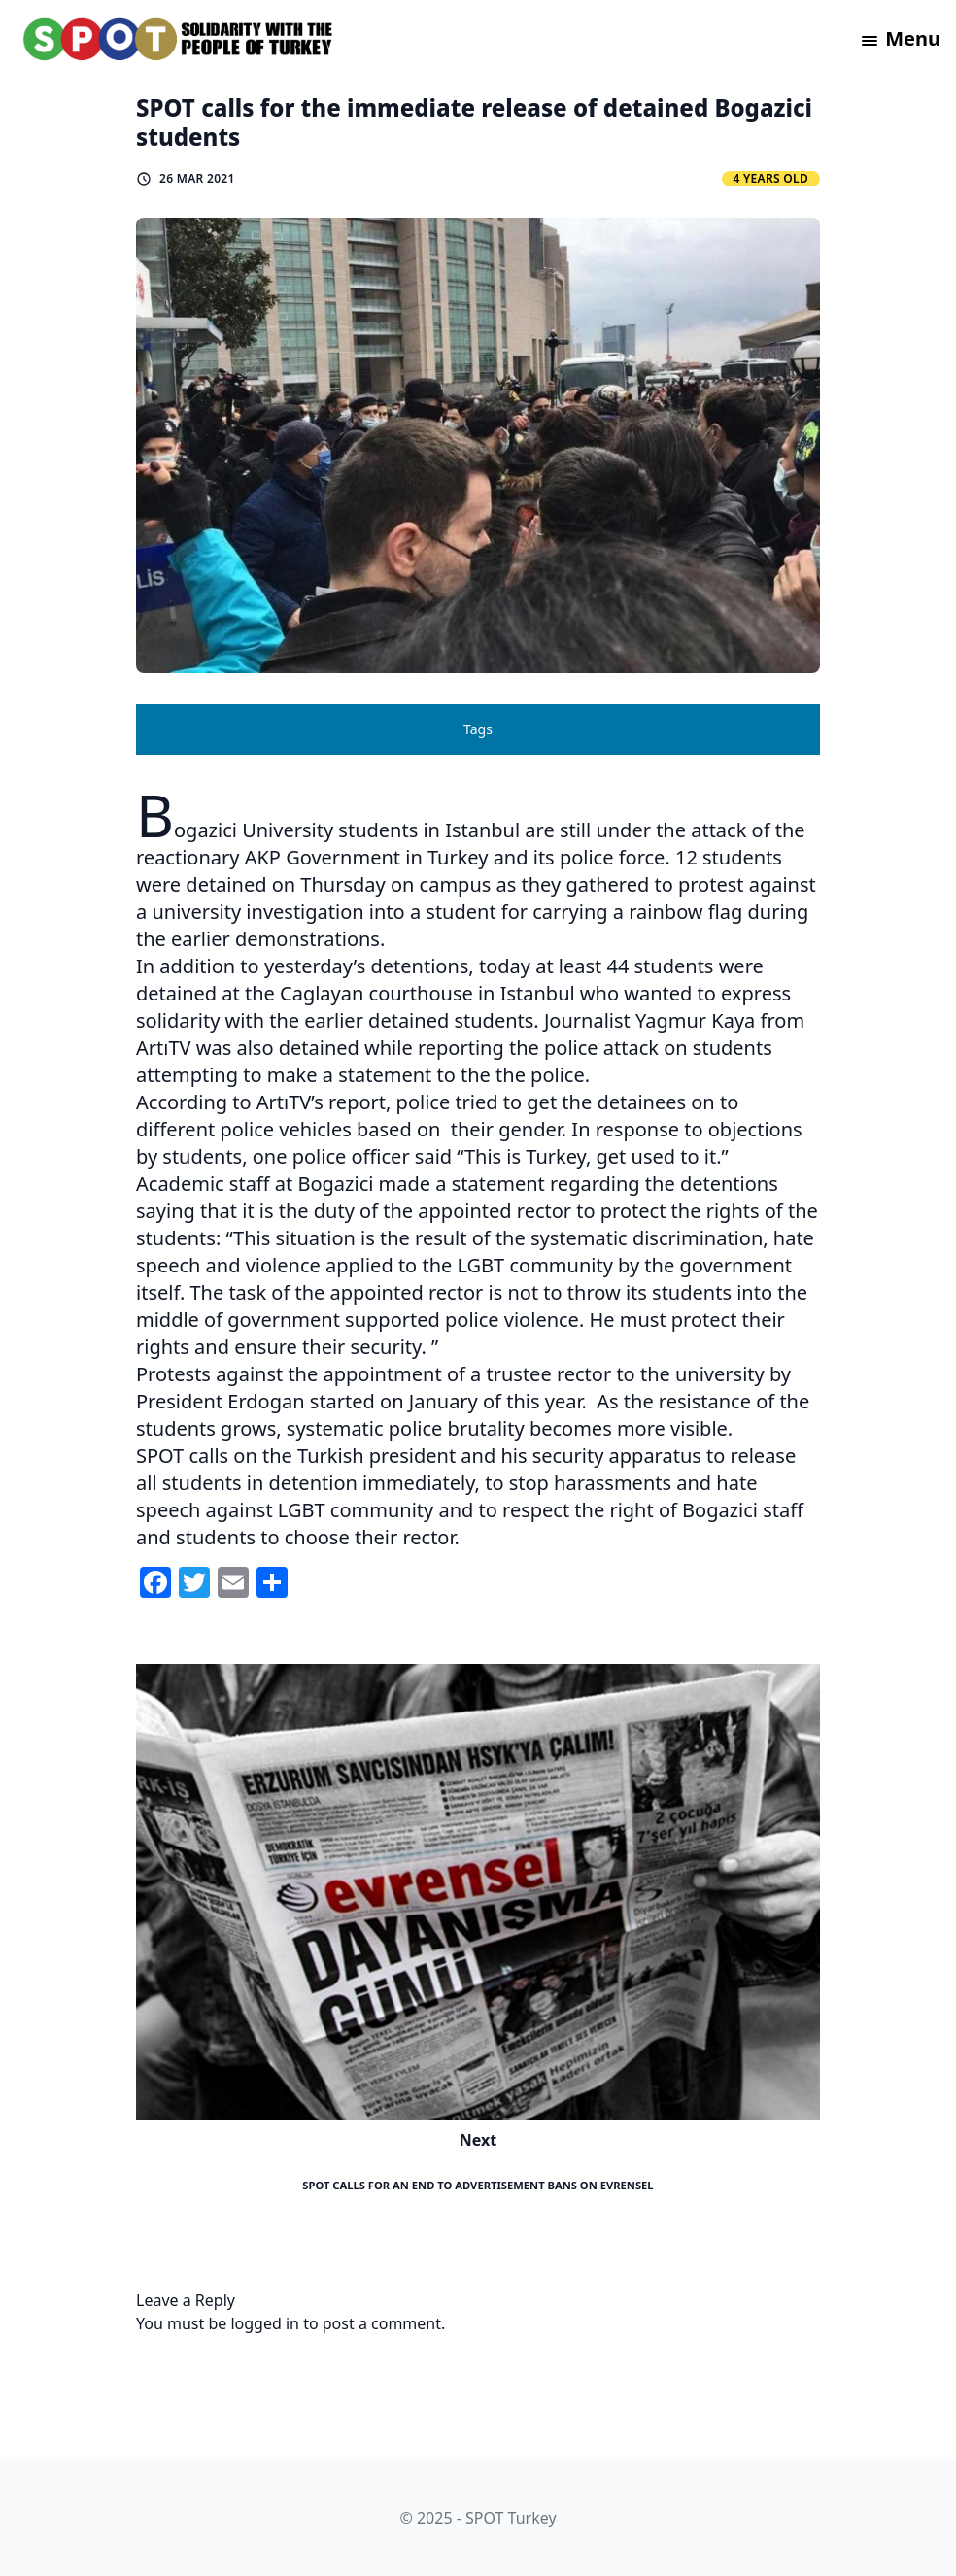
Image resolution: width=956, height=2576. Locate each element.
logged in (264, 2323)
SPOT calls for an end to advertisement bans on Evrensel (477, 2185)
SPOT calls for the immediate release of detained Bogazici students (474, 122)
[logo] (179, 39)
